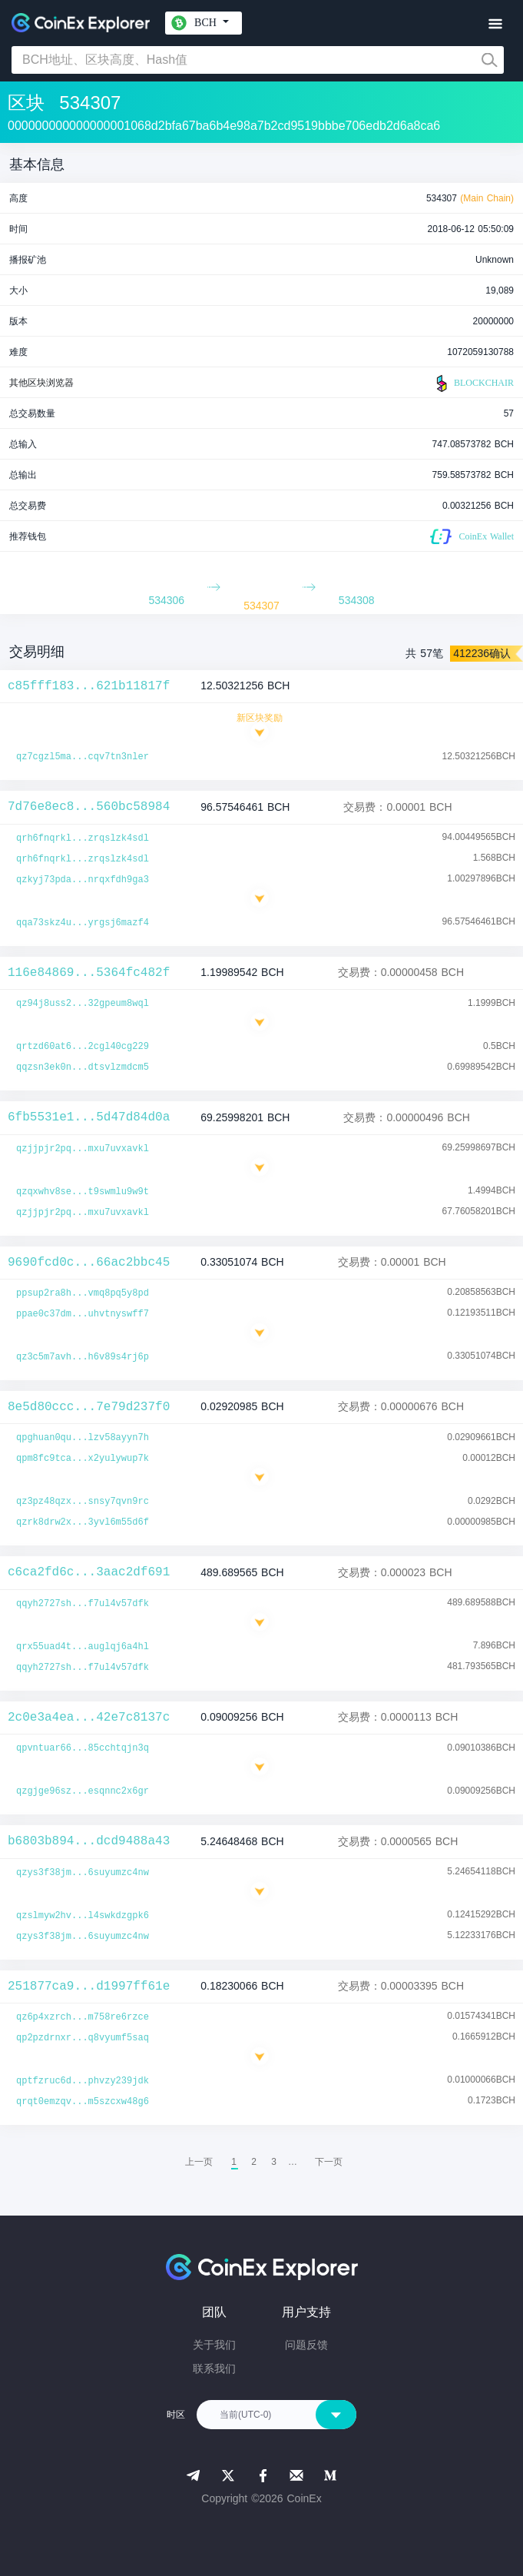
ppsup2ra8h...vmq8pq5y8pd (82, 1293)
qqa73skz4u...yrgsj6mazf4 (82, 923)
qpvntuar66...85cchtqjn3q (82, 1748)
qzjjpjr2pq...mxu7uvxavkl (82, 1149)
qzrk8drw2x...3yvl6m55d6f (82, 1522)
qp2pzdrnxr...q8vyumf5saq (82, 2038)
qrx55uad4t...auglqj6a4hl (82, 1647)
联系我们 (214, 2368)
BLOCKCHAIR (473, 383)
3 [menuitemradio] (273, 2161)
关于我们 (214, 2345)
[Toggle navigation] (494, 24)
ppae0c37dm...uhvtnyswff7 (82, 1314)
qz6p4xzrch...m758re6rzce (82, 2017)
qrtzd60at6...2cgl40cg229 (82, 1046)
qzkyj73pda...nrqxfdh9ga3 (82, 880)
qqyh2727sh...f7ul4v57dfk (82, 1603)
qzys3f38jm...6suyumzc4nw (82, 1872)
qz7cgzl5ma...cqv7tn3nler (82, 757)
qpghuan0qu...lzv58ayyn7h (82, 1437)
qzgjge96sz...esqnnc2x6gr (82, 1791)
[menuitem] (329, 2161)
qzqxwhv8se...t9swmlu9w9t (82, 1192)
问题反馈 (306, 2345)
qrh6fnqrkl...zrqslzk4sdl (82, 838)
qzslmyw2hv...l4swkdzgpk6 (82, 1915)
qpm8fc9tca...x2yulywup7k (82, 1458)
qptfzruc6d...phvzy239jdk (82, 2081)
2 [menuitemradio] (254, 2161)
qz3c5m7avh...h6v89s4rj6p (82, 1357)
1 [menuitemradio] (234, 2161)
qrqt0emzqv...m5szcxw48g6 (82, 2101)
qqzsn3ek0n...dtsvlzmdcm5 (82, 1067)
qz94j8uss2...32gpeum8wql (82, 1003)
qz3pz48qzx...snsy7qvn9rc (82, 1501)
